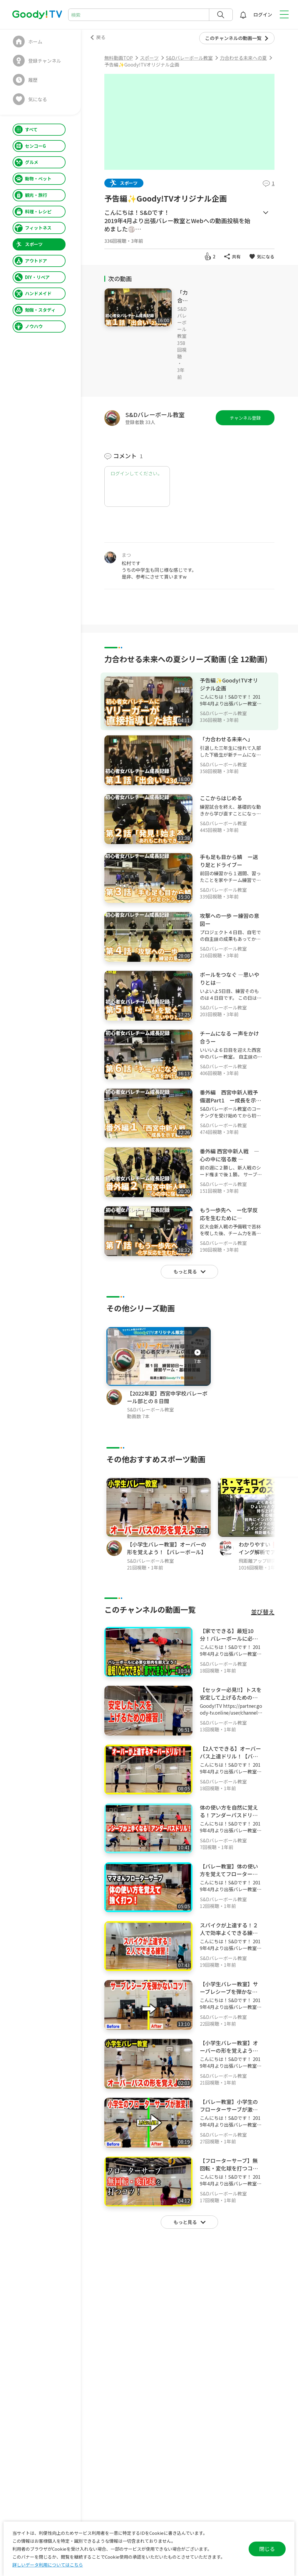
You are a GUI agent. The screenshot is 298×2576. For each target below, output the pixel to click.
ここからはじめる (221, 798)
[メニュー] (272, 554)
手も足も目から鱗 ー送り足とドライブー (229, 860)
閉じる (267, 2548)
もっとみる (265, 213)
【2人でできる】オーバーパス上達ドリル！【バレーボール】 (230, 1756)
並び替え (262, 1611)
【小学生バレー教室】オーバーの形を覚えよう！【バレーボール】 (166, 1548)
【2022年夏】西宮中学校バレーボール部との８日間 (167, 1397)
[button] (294, 1524)
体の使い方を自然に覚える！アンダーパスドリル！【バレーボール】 (229, 1814)
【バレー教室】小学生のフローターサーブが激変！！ (229, 2109)
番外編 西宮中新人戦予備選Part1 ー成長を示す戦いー (230, 1099)
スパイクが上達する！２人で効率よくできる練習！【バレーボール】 (229, 1932)
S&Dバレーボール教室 (182, 322)
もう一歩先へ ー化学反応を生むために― (229, 1213)
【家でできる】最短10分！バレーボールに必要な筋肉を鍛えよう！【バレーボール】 (229, 1642)
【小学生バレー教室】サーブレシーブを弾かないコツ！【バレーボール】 (229, 1991)
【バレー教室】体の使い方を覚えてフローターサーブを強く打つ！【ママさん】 (229, 1877)
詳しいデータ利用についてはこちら (47, 2565)
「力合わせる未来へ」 (226, 739)
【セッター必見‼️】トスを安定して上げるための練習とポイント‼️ (231, 1697)
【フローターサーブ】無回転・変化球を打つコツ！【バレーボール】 (229, 2168)
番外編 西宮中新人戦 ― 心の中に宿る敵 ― (229, 1154)
